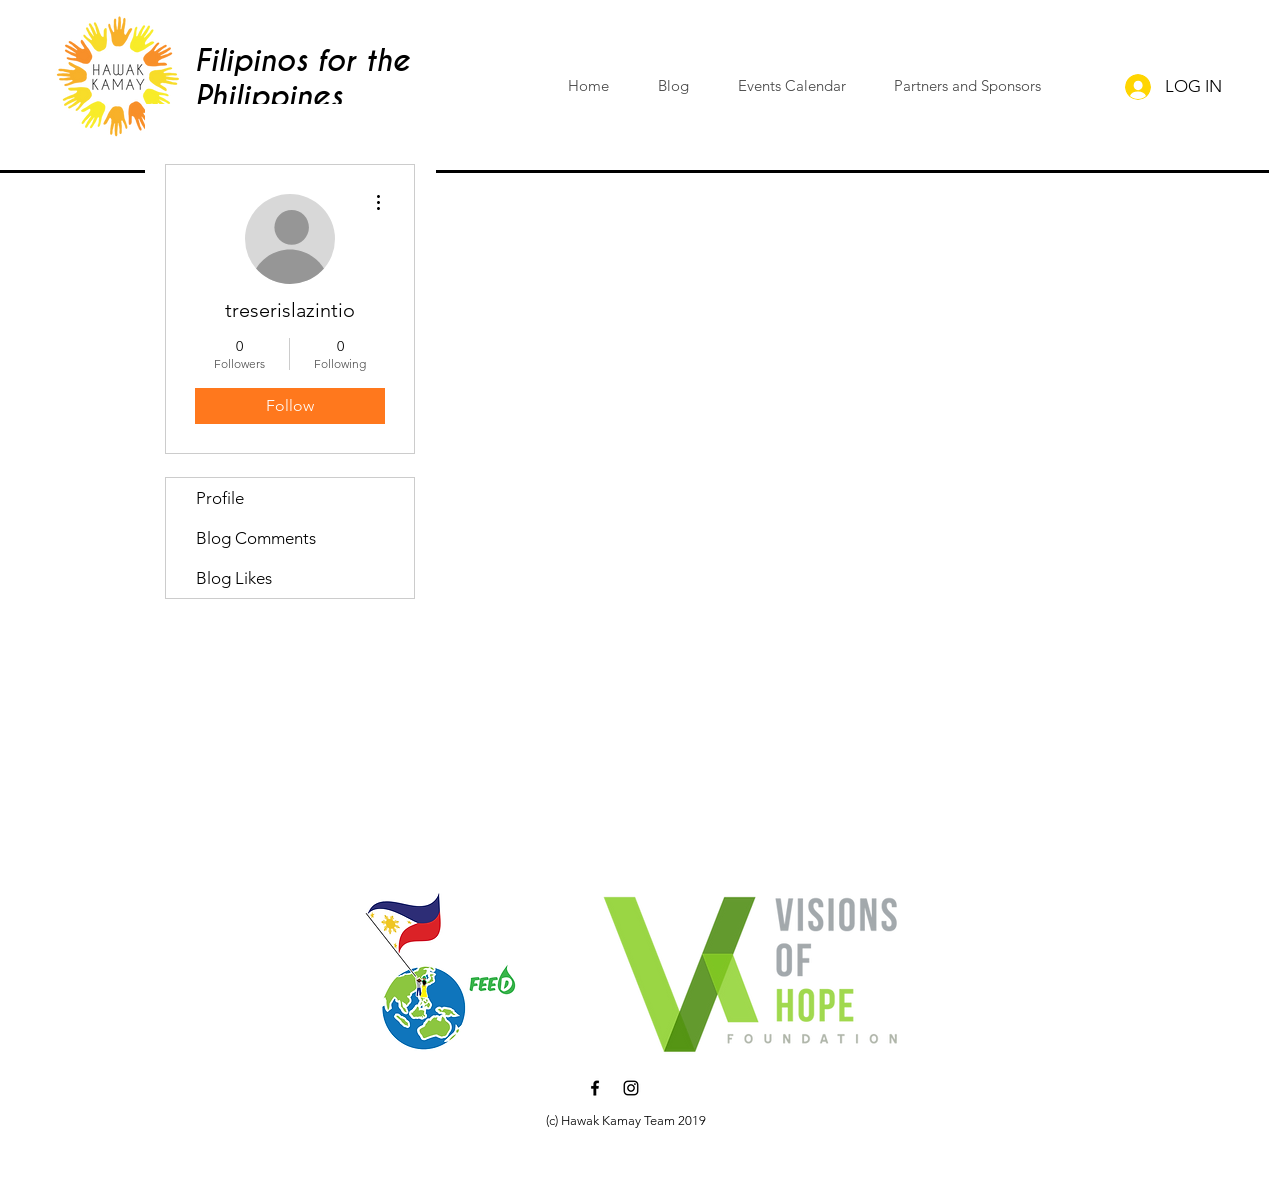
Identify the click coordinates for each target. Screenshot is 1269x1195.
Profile (220, 498)
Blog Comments (256, 538)
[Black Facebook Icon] (595, 1088)
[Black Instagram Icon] (631, 1088)
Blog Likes (234, 578)
